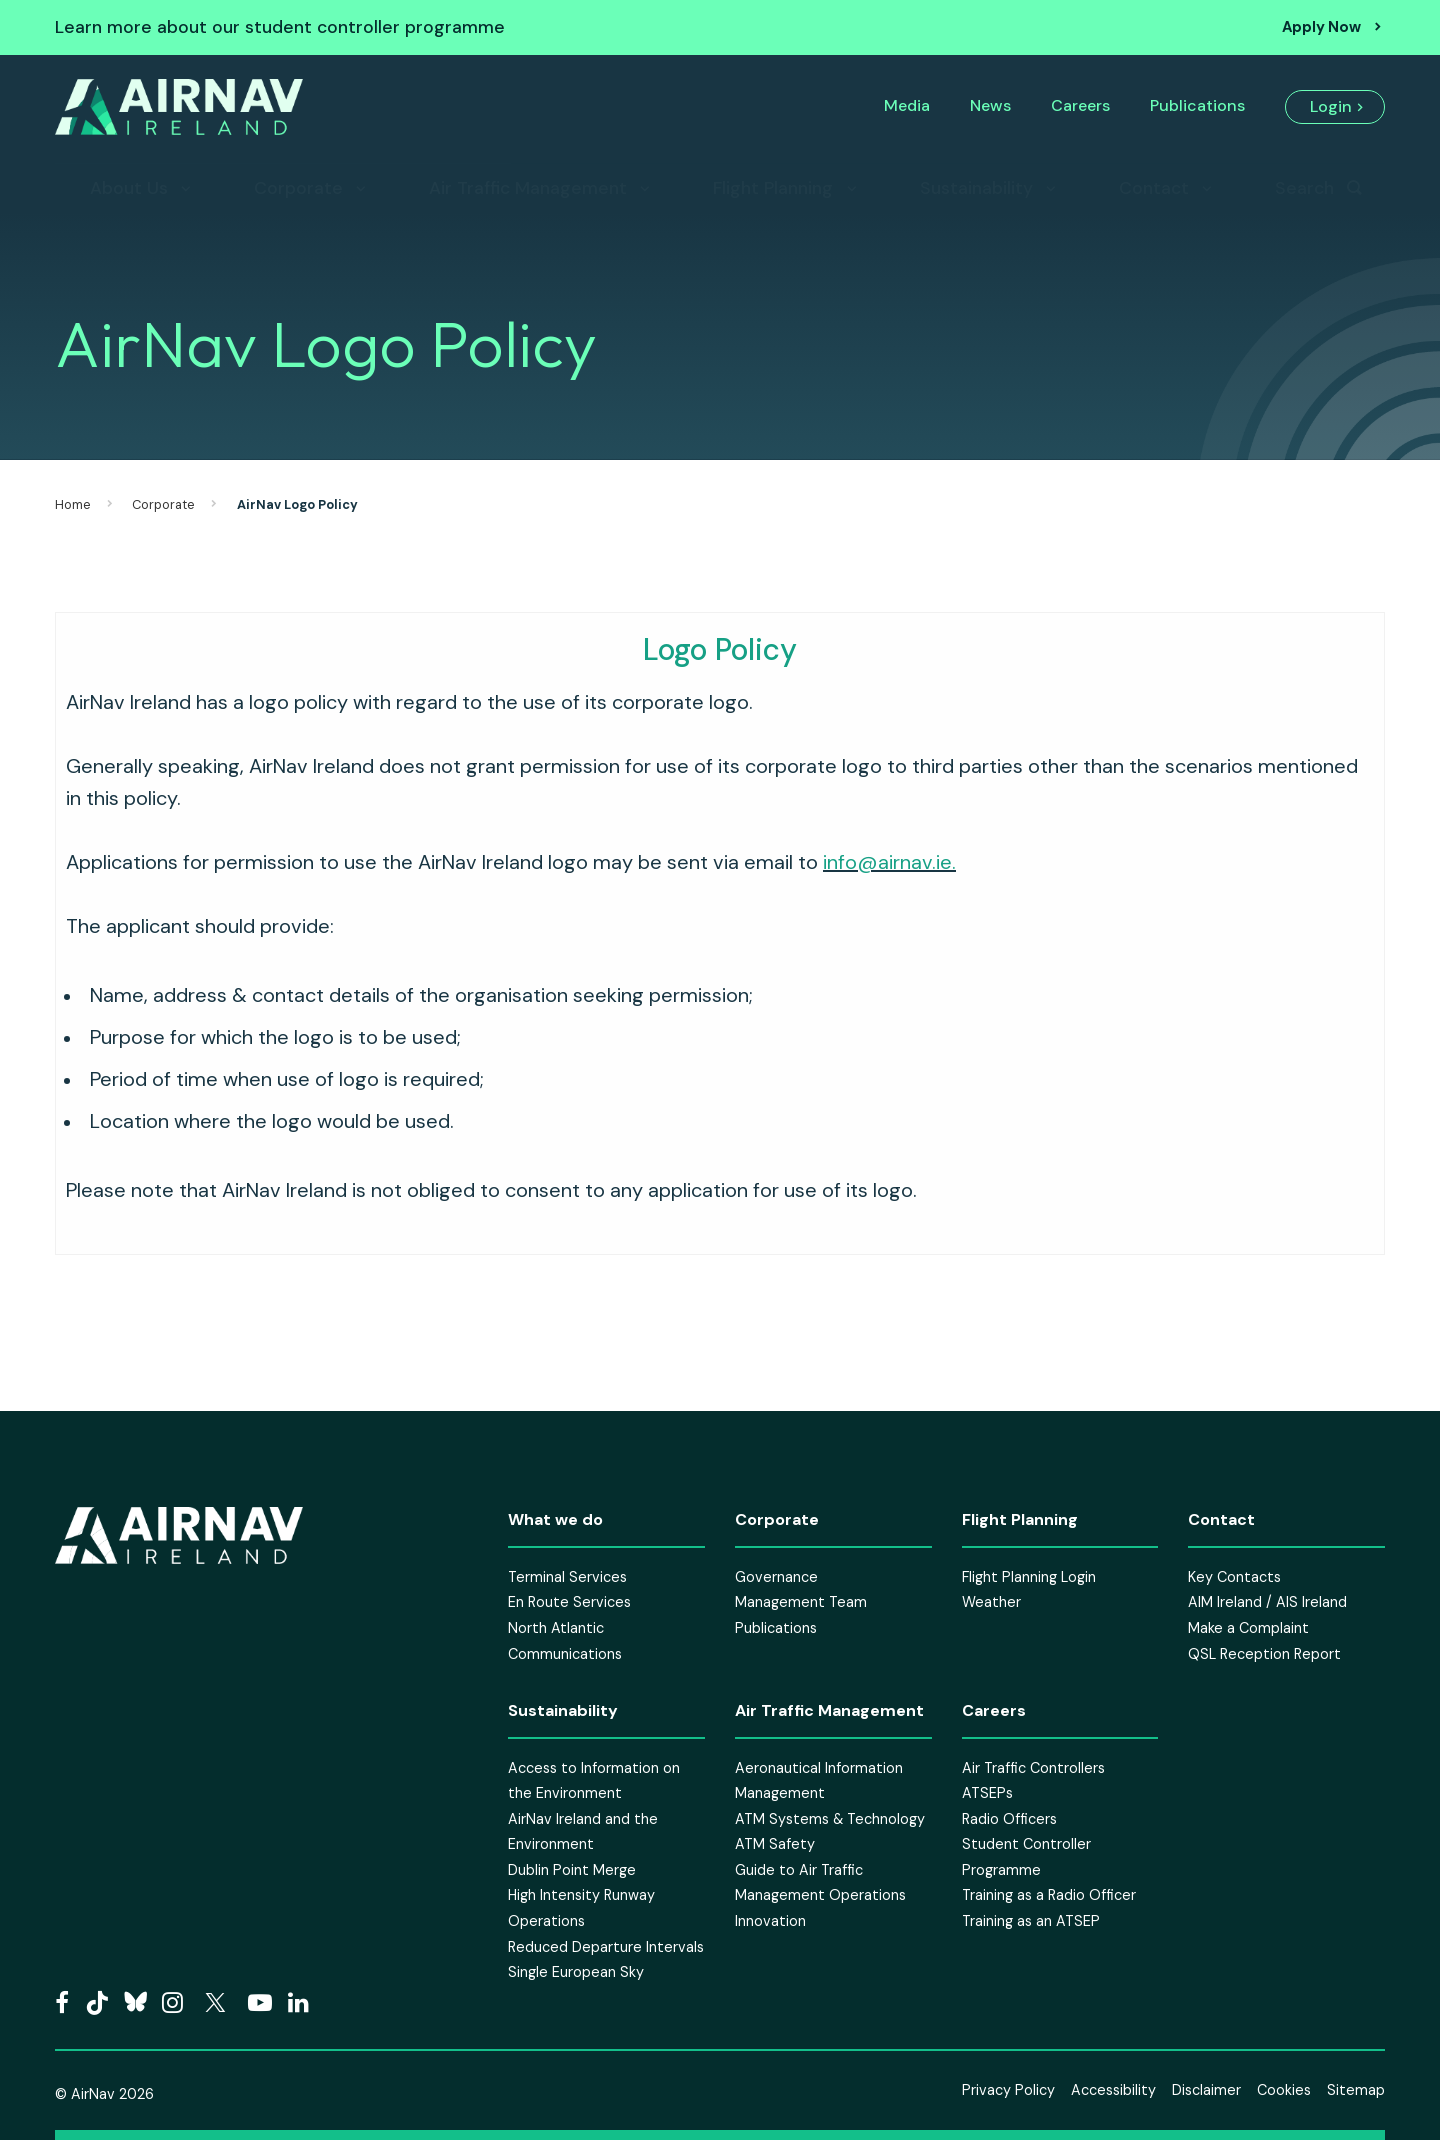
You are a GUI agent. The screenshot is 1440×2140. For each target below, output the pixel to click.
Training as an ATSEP (1031, 1921)
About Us (129, 188)
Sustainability (976, 188)
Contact (1154, 188)
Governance (776, 1577)
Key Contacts (1234, 1577)
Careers (1080, 105)
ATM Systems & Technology (830, 1819)
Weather (991, 1602)
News (990, 105)
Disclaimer (1206, 2090)
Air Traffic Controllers (1033, 1768)
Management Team (801, 1602)
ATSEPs (987, 1793)
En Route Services (569, 1602)
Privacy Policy (1008, 2090)
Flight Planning (773, 188)
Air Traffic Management (528, 188)
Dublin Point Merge (572, 1870)
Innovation (770, 1921)
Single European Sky (576, 1972)
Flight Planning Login (1029, 1577)
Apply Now (1321, 27)
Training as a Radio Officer (1049, 1895)
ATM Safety (775, 1844)
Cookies (1284, 2090)
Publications (1197, 105)
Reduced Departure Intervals (606, 1947)
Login (1331, 106)
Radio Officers (1009, 1819)
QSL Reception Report (1264, 1654)
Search (1304, 188)
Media (907, 105)
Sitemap (1356, 2090)
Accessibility (1113, 2090)
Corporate (298, 188)
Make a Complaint (1248, 1628)
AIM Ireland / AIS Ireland (1267, 1602)
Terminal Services (567, 1577)
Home (73, 504)
